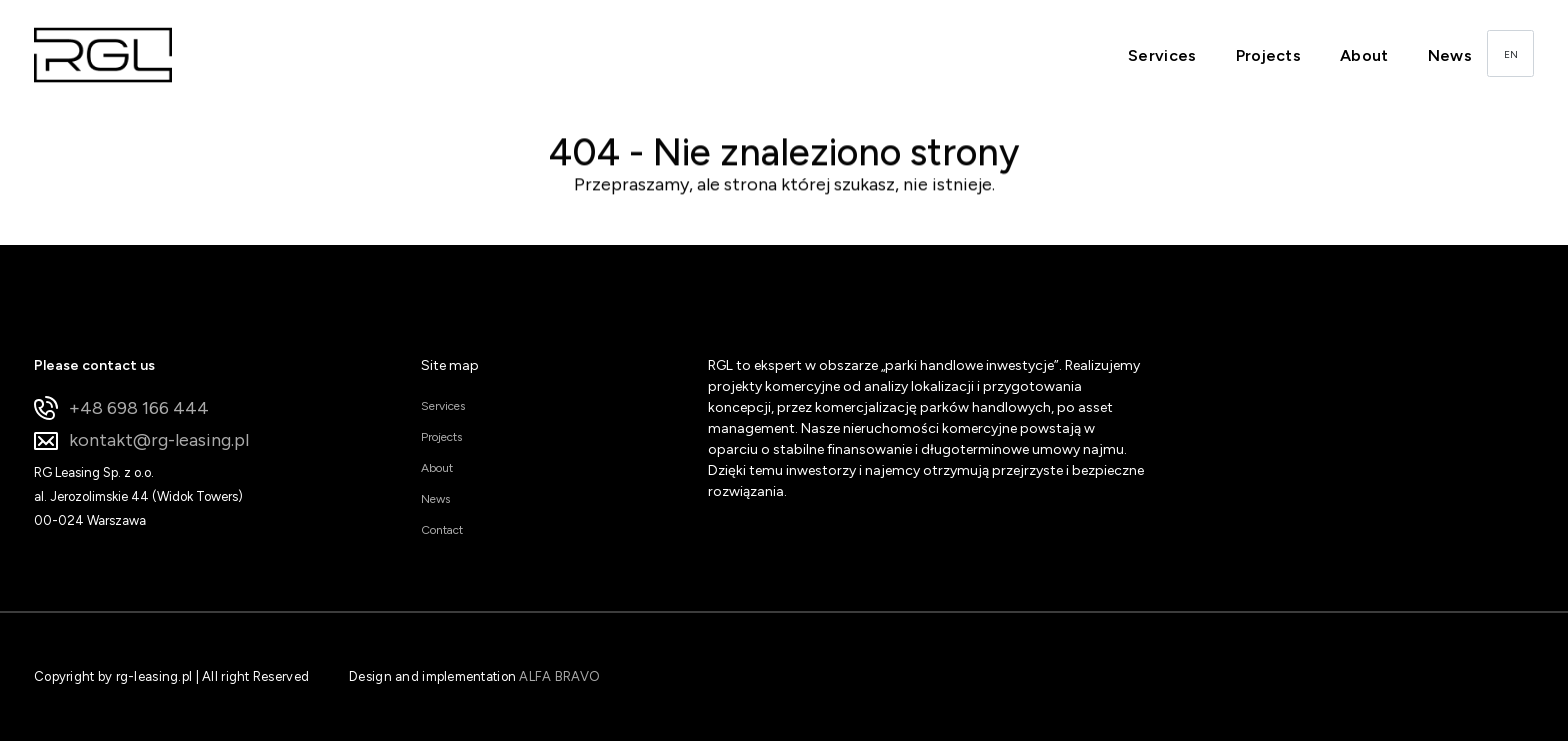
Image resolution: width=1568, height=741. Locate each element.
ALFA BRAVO (559, 676)
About (1364, 55)
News (1450, 55)
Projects (1269, 55)
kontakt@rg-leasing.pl (141, 440)
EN (1511, 54)
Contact (442, 530)
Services (1162, 55)
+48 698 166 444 (121, 408)
